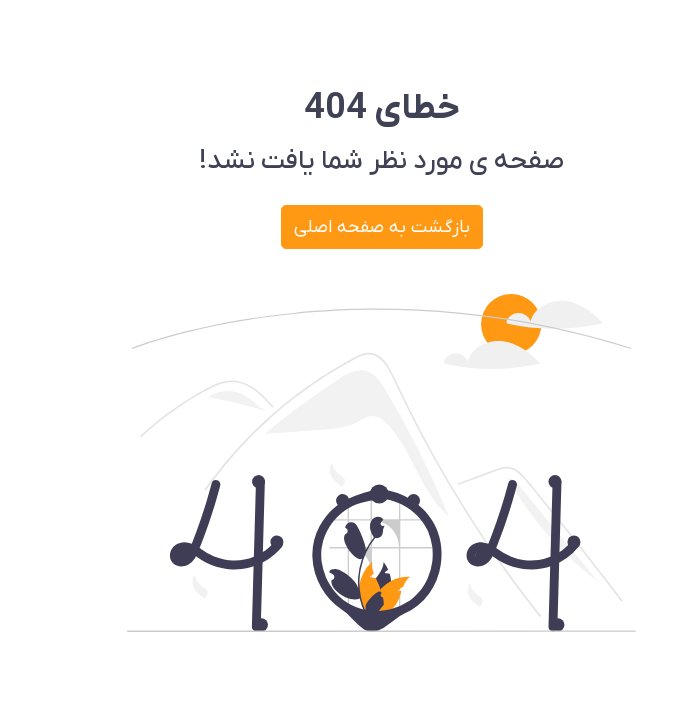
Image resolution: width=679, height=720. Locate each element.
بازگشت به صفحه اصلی (340, 227)
